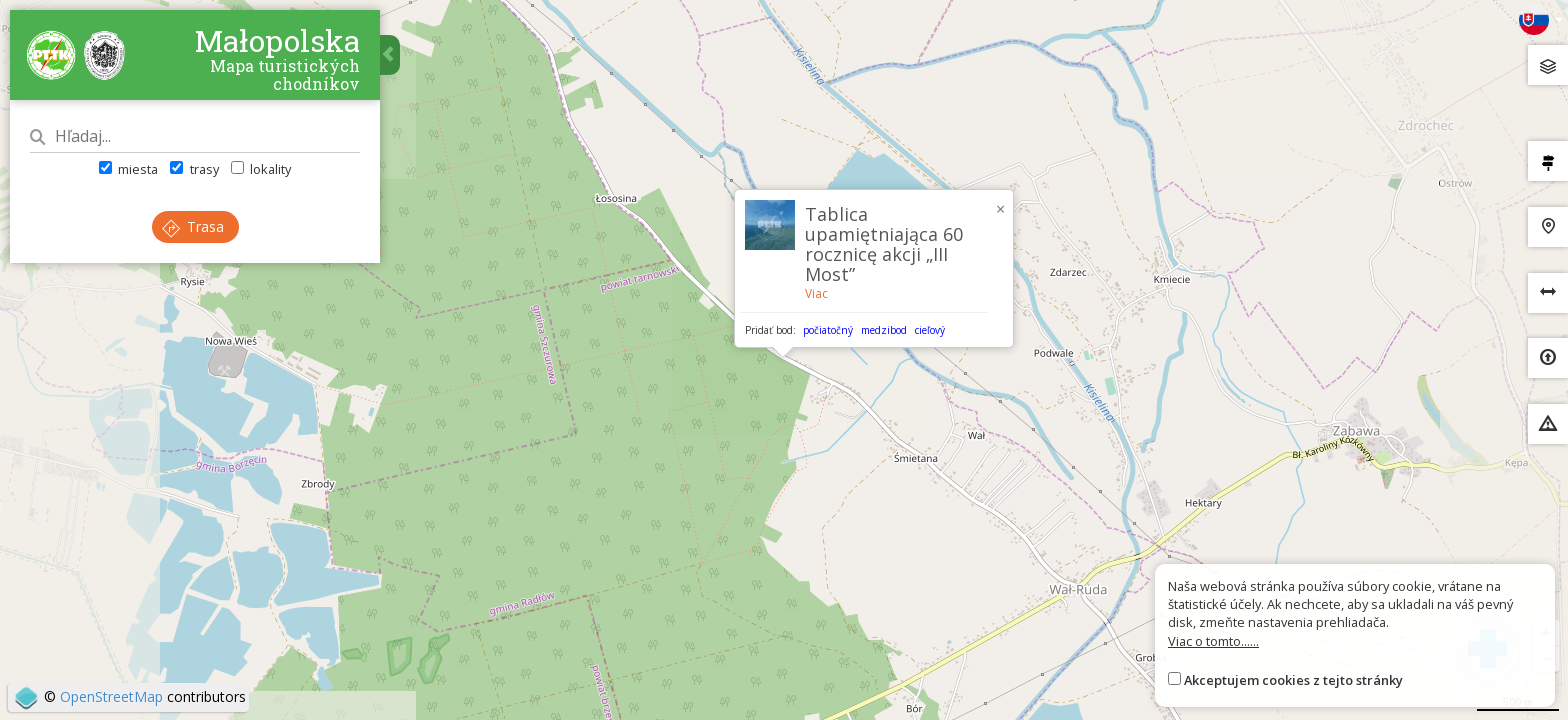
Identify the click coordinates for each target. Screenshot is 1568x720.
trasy (194, 169)
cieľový (930, 330)
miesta (128, 169)
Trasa (193, 226)
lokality (261, 169)
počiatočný (828, 330)
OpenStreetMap (111, 696)
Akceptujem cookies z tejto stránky (1293, 680)
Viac (816, 293)
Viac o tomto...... (1213, 641)
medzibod (884, 330)
